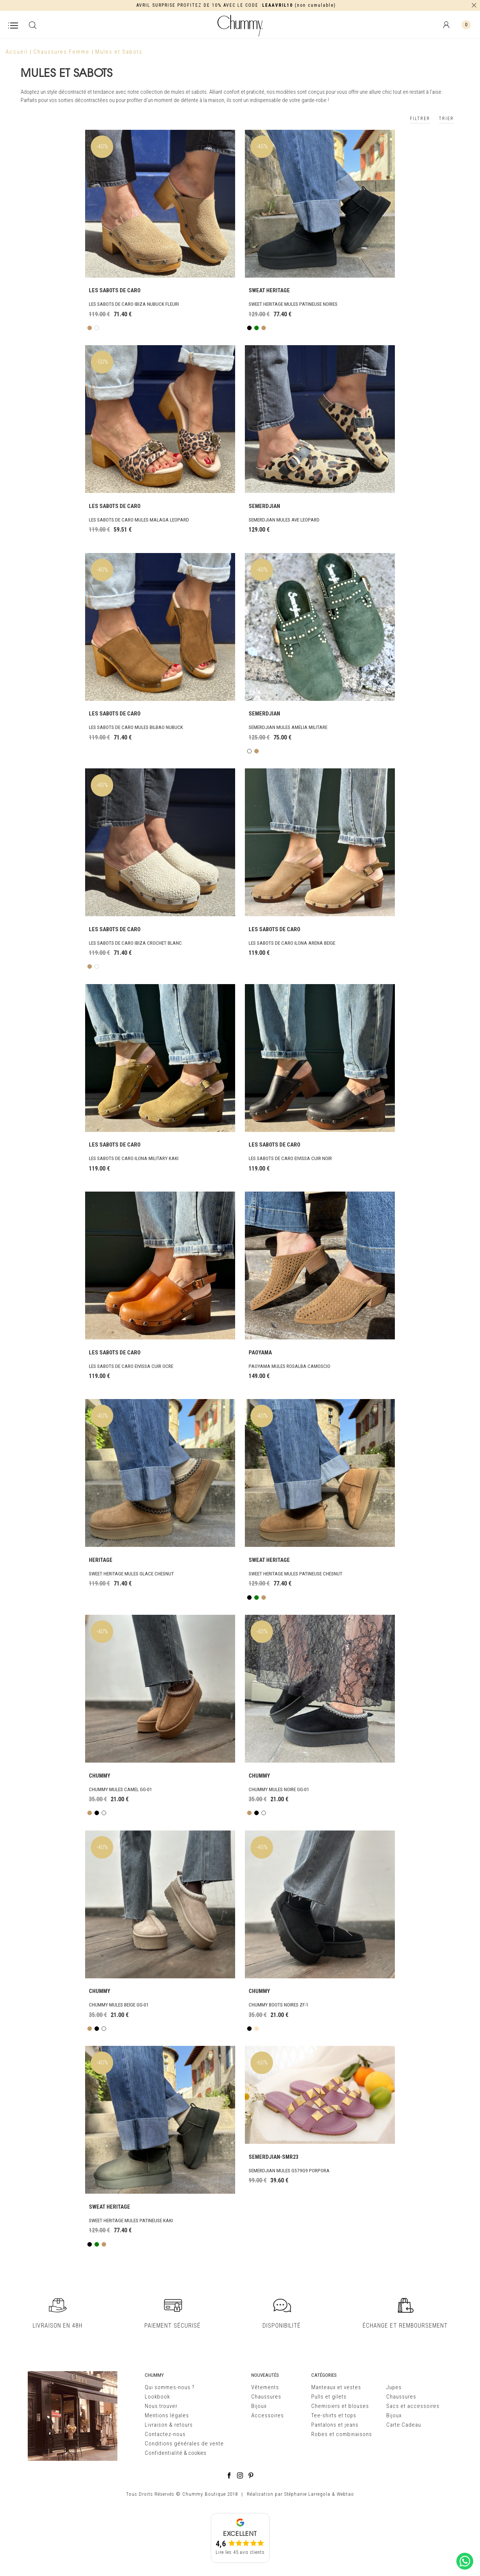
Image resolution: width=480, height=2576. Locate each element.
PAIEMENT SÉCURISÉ (172, 2321)
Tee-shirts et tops (333, 2415)
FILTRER (420, 118)
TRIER (446, 118)
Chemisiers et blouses (340, 2406)
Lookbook (157, 2396)
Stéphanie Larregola (307, 2494)
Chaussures (266, 2396)
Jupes (394, 2387)
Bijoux (259, 2406)
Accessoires (267, 2415)
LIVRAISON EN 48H (57, 2321)
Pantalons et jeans (334, 2424)
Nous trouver (161, 2406)
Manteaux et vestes (336, 2387)
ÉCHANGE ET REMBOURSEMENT (405, 2321)
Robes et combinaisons (341, 2434)
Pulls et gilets (328, 2396)
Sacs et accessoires (413, 2406)
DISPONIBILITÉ (281, 2321)
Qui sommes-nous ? (170, 2387)
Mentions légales (167, 2415)
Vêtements (265, 2387)
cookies (197, 2453)
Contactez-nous (165, 2434)
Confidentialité (164, 2453)
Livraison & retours (169, 2424)
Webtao (345, 2494)
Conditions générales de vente (184, 2443)
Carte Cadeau (403, 2424)
